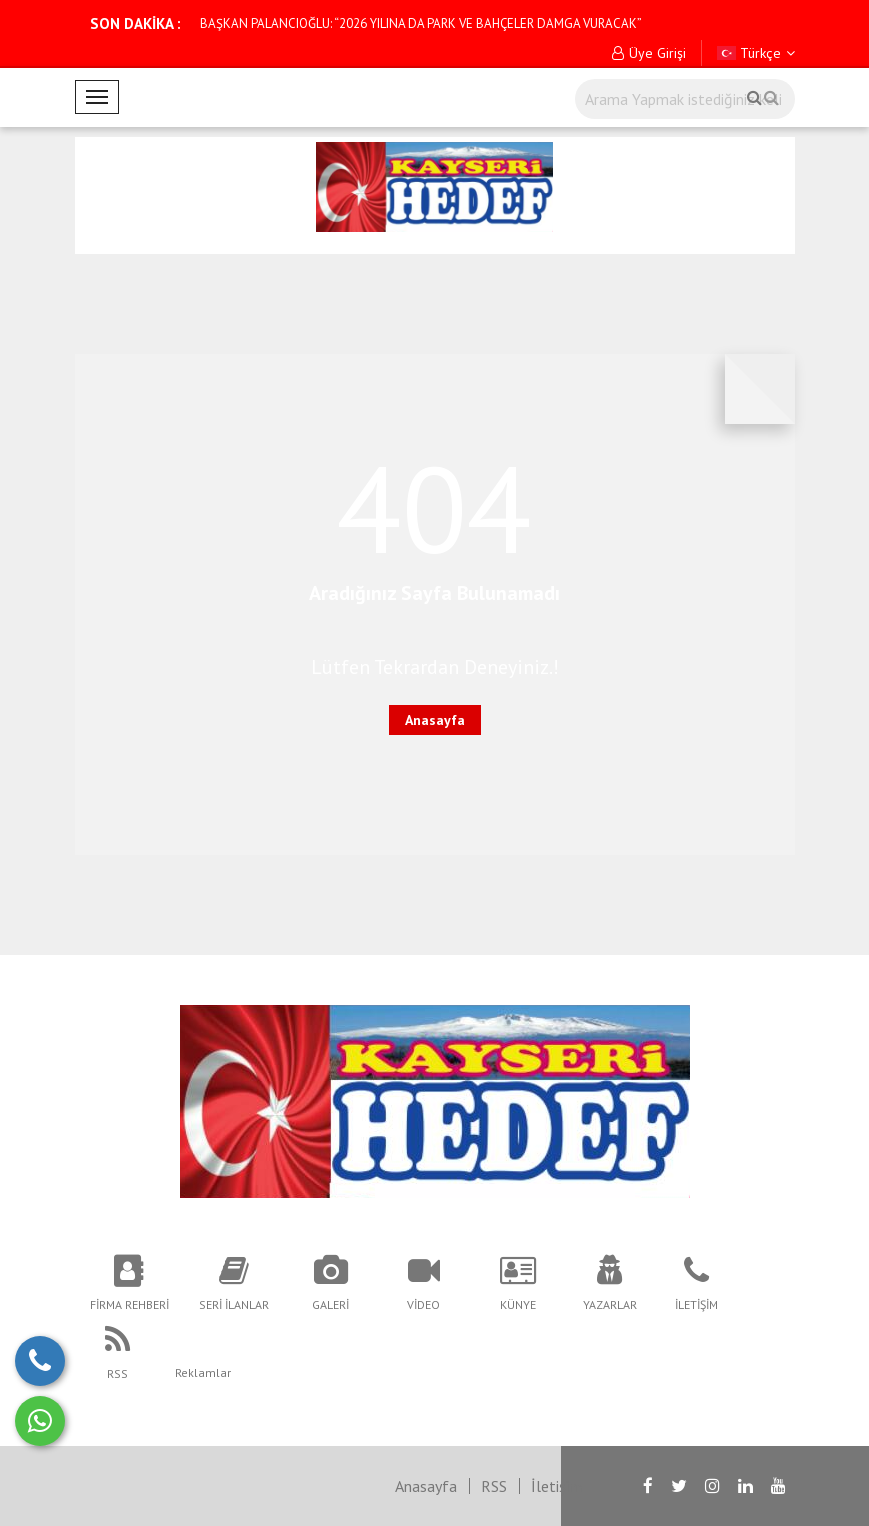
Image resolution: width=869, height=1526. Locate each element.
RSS (494, 1486)
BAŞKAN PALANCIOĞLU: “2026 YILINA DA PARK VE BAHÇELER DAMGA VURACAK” (421, 23)
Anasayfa (435, 720)
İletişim (556, 1486)
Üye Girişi (649, 53)
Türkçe (756, 53)
